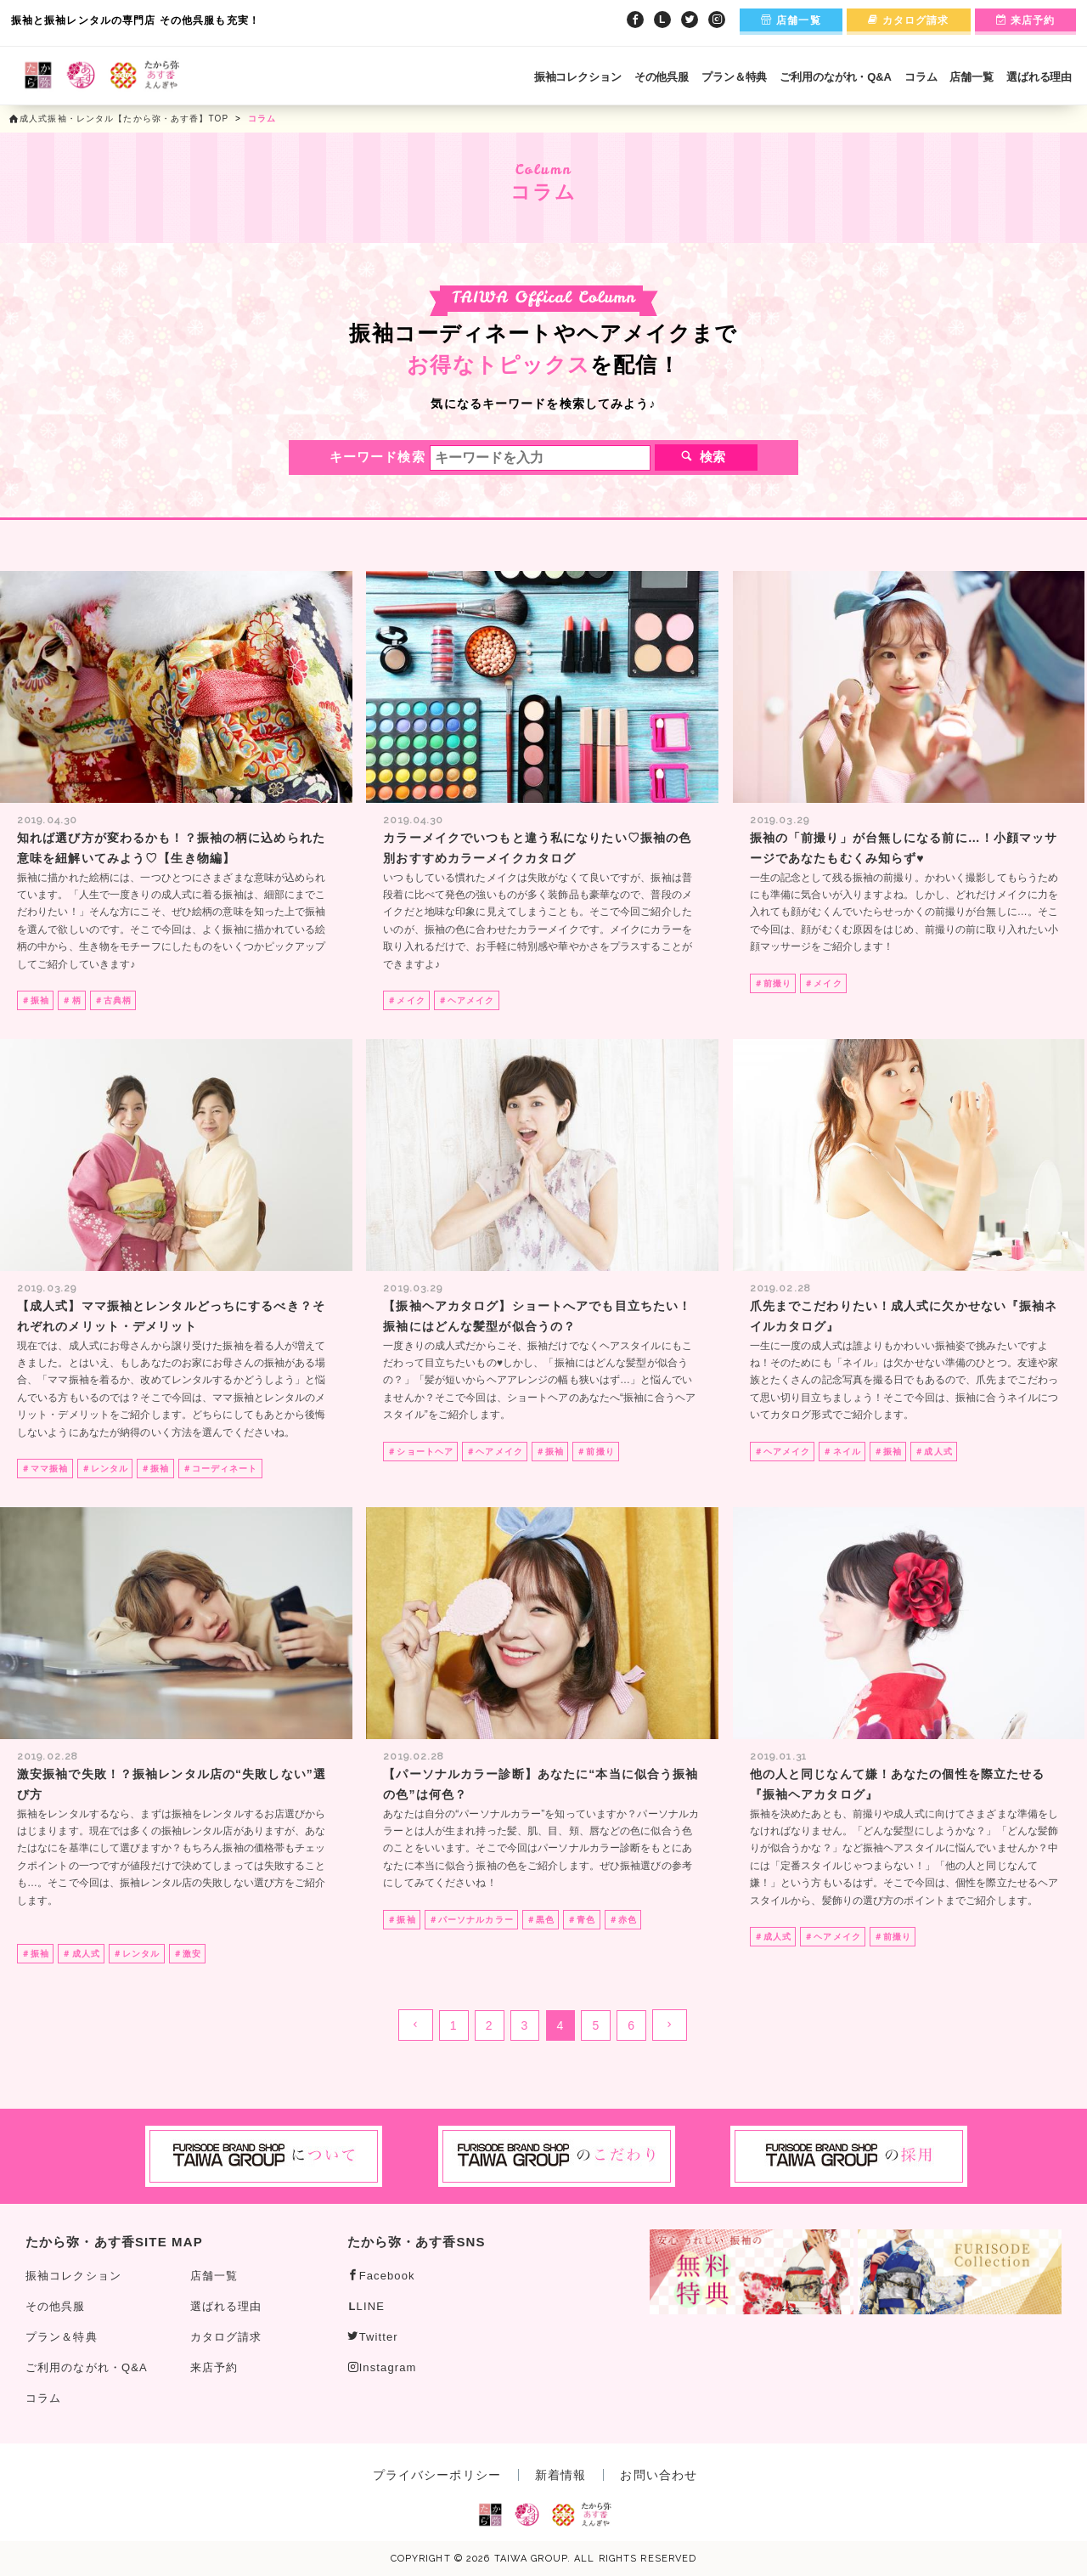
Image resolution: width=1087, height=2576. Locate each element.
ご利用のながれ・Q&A (835, 77)
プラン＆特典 (734, 77)
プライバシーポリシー (437, 2475)
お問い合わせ (658, 2475)
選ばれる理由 (1039, 77)
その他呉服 (661, 77)
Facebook (381, 2275)
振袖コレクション (578, 77)
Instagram (382, 2367)
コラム (921, 77)
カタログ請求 (908, 20)
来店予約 (1026, 20)
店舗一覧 (791, 20)
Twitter (372, 2336)
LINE (367, 2306)
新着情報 (560, 2475)
